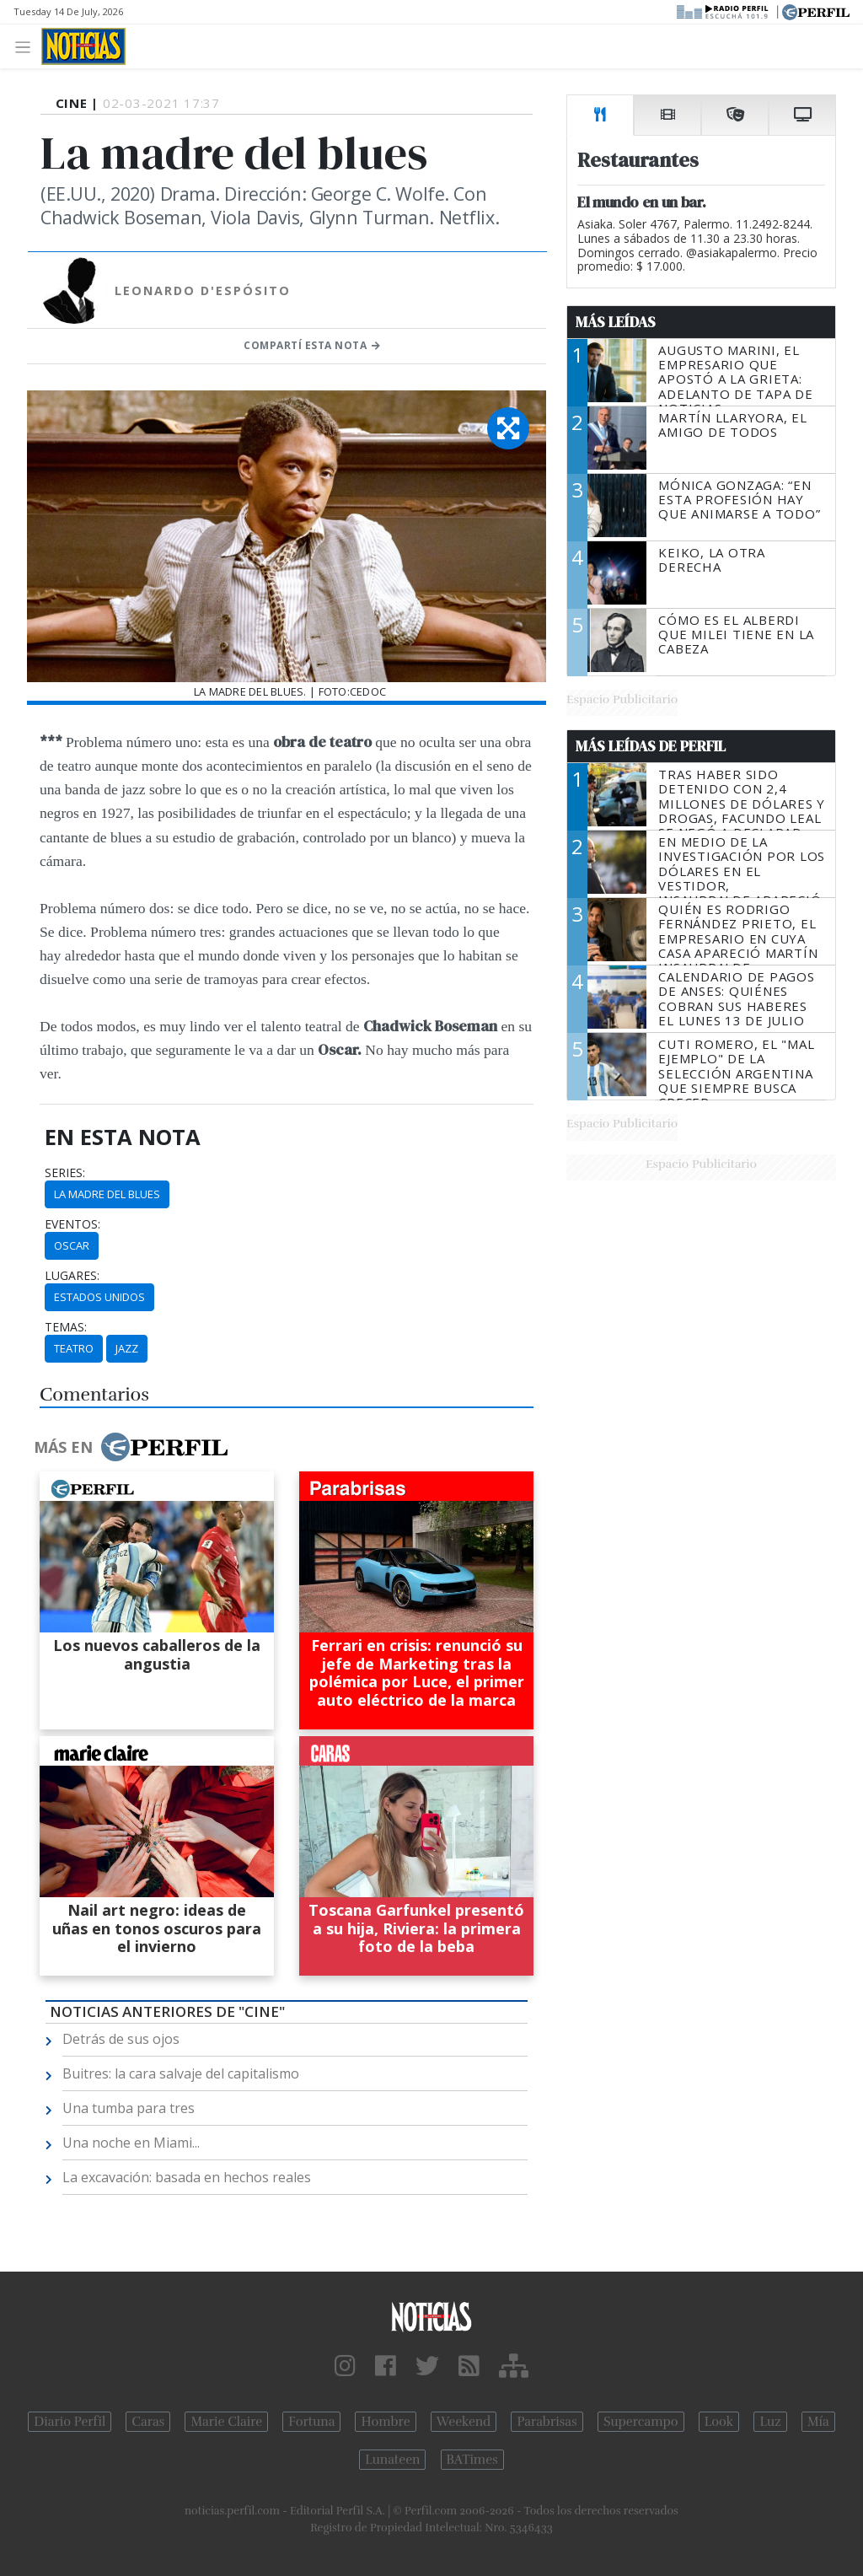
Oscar (71, 1245)
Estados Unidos (99, 1296)
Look (719, 2421)
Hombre (385, 2421)
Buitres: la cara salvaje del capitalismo (180, 2073)
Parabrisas (546, 2421)
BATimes (472, 2459)
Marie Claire (226, 2421)
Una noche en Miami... (131, 2142)
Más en (131, 1447)
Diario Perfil (69, 2421)
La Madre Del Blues (107, 1194)
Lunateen (392, 2459)
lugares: (72, 1275)
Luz (769, 2421)
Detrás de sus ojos (121, 2039)
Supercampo (640, 2421)
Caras (147, 2421)
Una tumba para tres (128, 2108)
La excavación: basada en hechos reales (186, 2177)
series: (65, 1172)
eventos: (72, 1224)
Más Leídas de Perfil (651, 746)
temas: (66, 1327)
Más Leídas (616, 322)
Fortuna (311, 2421)
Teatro (74, 1348)
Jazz (126, 1348)
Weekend (464, 2421)
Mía (818, 2421)
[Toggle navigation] (27, 45)
